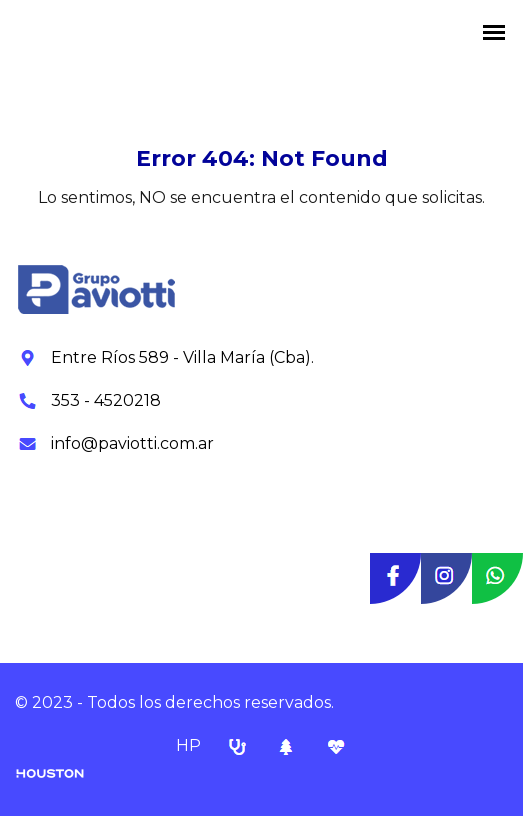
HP (190, 745)
